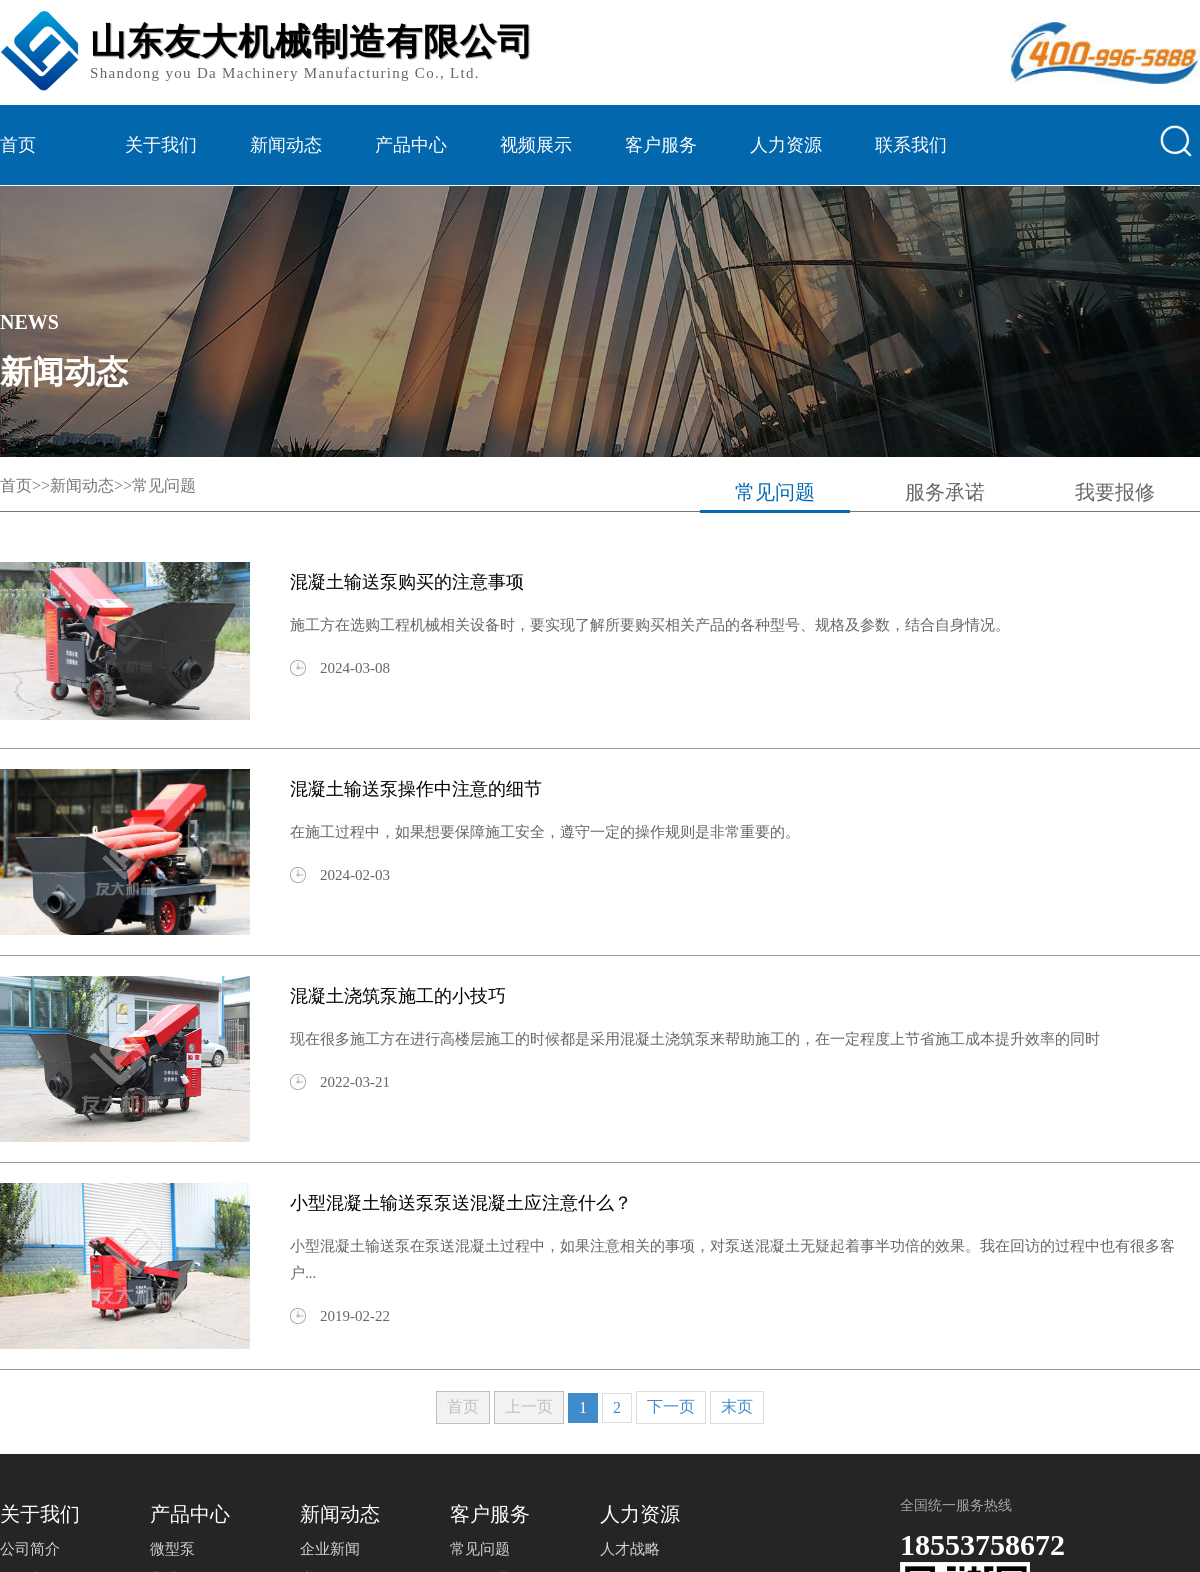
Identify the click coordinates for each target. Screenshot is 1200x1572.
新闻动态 (286, 145)
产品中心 (411, 145)
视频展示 (536, 145)
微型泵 (172, 1549)
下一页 (671, 1406)
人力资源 (786, 145)
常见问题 (164, 485)
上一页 (529, 1406)
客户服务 (661, 145)
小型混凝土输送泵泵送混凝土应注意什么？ (461, 1203)
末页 (737, 1406)
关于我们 (161, 145)
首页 (18, 145)
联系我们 (911, 145)
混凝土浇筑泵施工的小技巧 (398, 996)
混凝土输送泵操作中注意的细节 (416, 789)
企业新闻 (330, 1549)
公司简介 (30, 1549)
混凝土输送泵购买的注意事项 (407, 582)
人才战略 (630, 1549)
